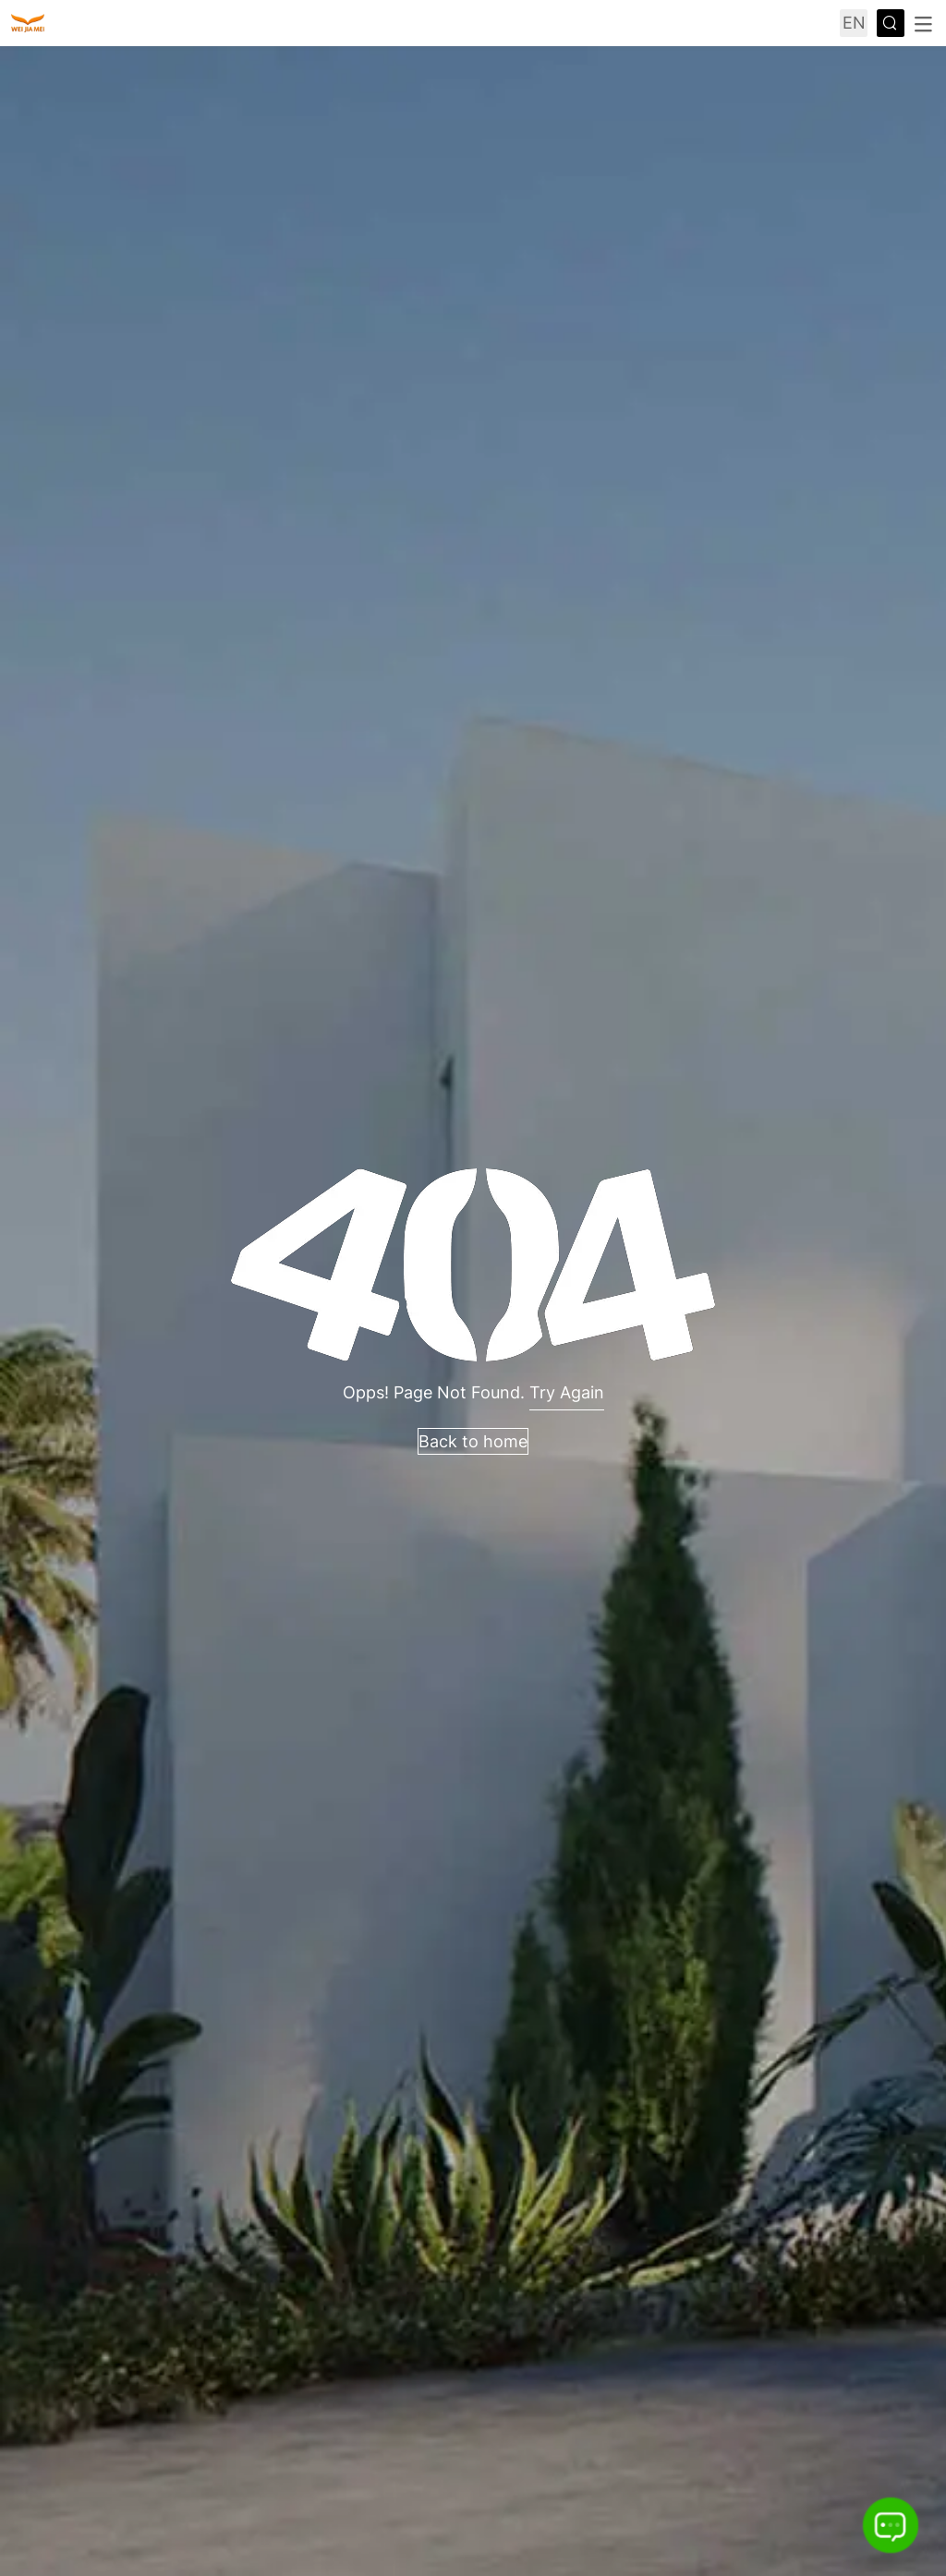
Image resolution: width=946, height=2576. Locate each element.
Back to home (473, 1441)
